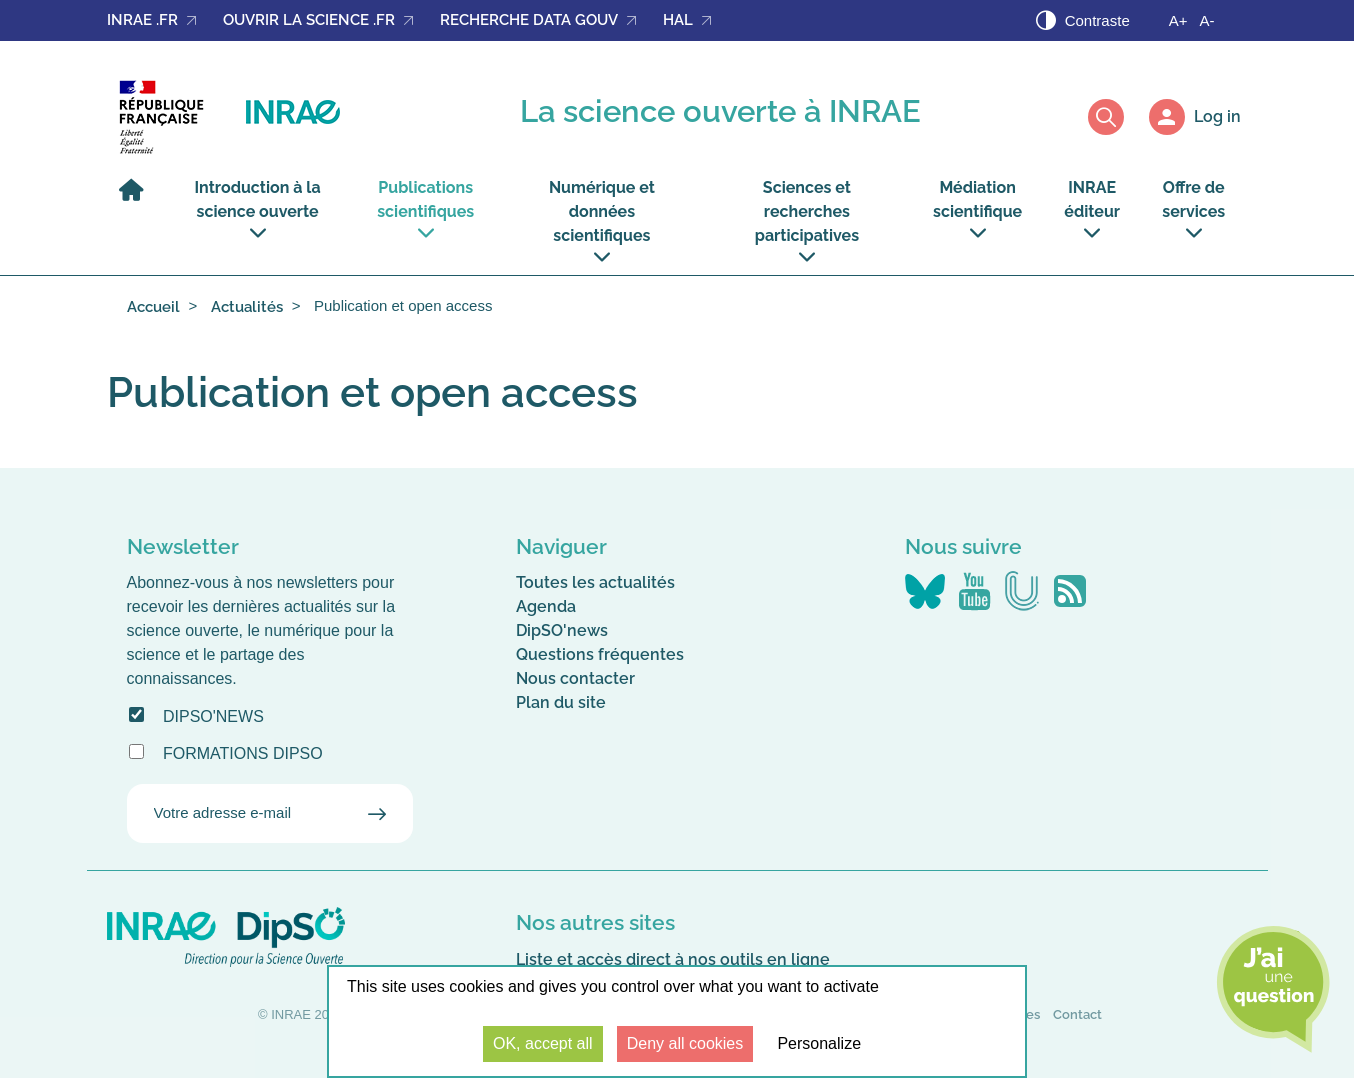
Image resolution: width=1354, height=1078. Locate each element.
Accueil (153, 307)
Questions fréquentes (600, 654)
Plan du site (561, 702)
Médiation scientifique (977, 209)
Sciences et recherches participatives (807, 221)
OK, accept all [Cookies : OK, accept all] (543, 1043)
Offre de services (1193, 209)
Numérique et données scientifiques (602, 221)
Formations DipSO (243, 753)
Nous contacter (575, 678)
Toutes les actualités (595, 582)
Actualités (247, 307)
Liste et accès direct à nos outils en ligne (673, 959)
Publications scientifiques (425, 209)
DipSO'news (213, 716)
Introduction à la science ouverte (258, 209)
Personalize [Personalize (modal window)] (819, 1043)
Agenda (546, 606)
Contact (1077, 1014)
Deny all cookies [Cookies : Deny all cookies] (685, 1043)
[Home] (136, 199)
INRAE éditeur (1092, 209)
